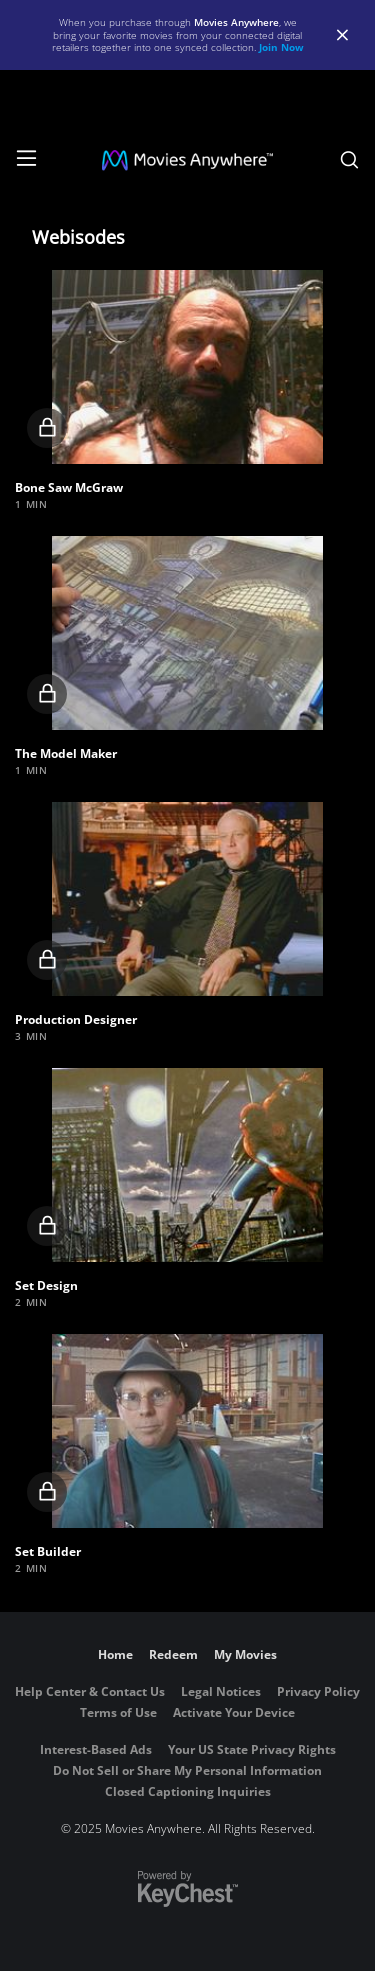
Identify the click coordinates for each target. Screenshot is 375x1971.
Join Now (281, 47)
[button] (187, 367)
